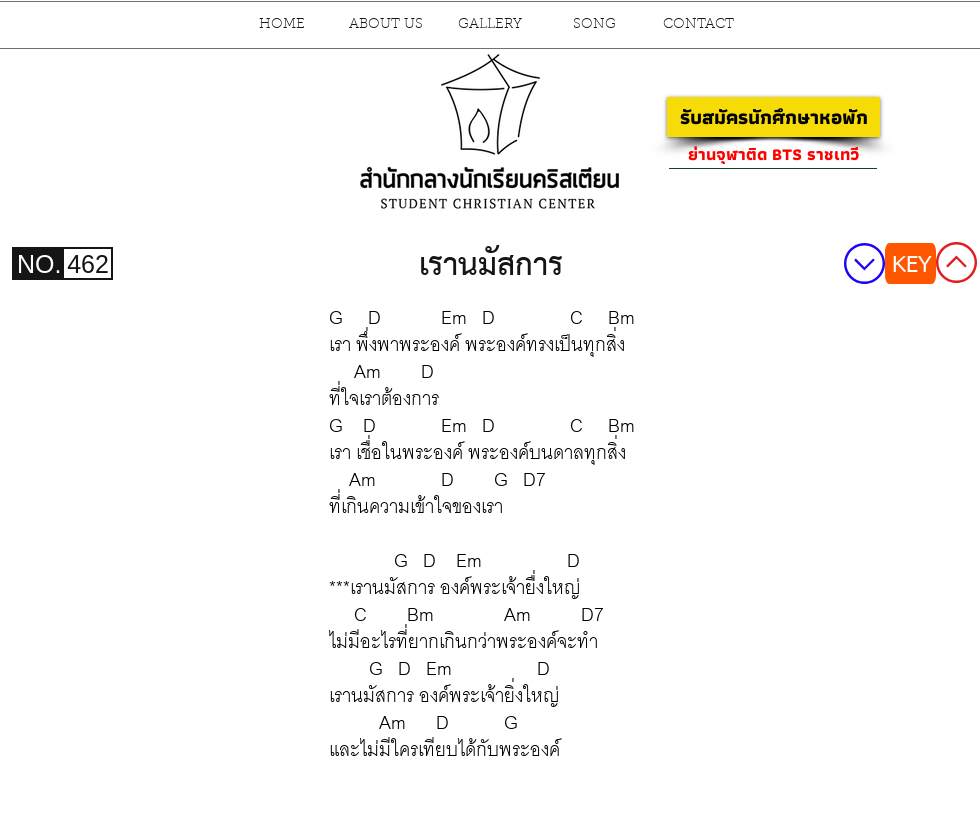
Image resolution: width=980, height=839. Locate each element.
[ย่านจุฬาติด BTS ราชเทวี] (773, 154)
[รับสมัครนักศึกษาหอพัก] (773, 117)
